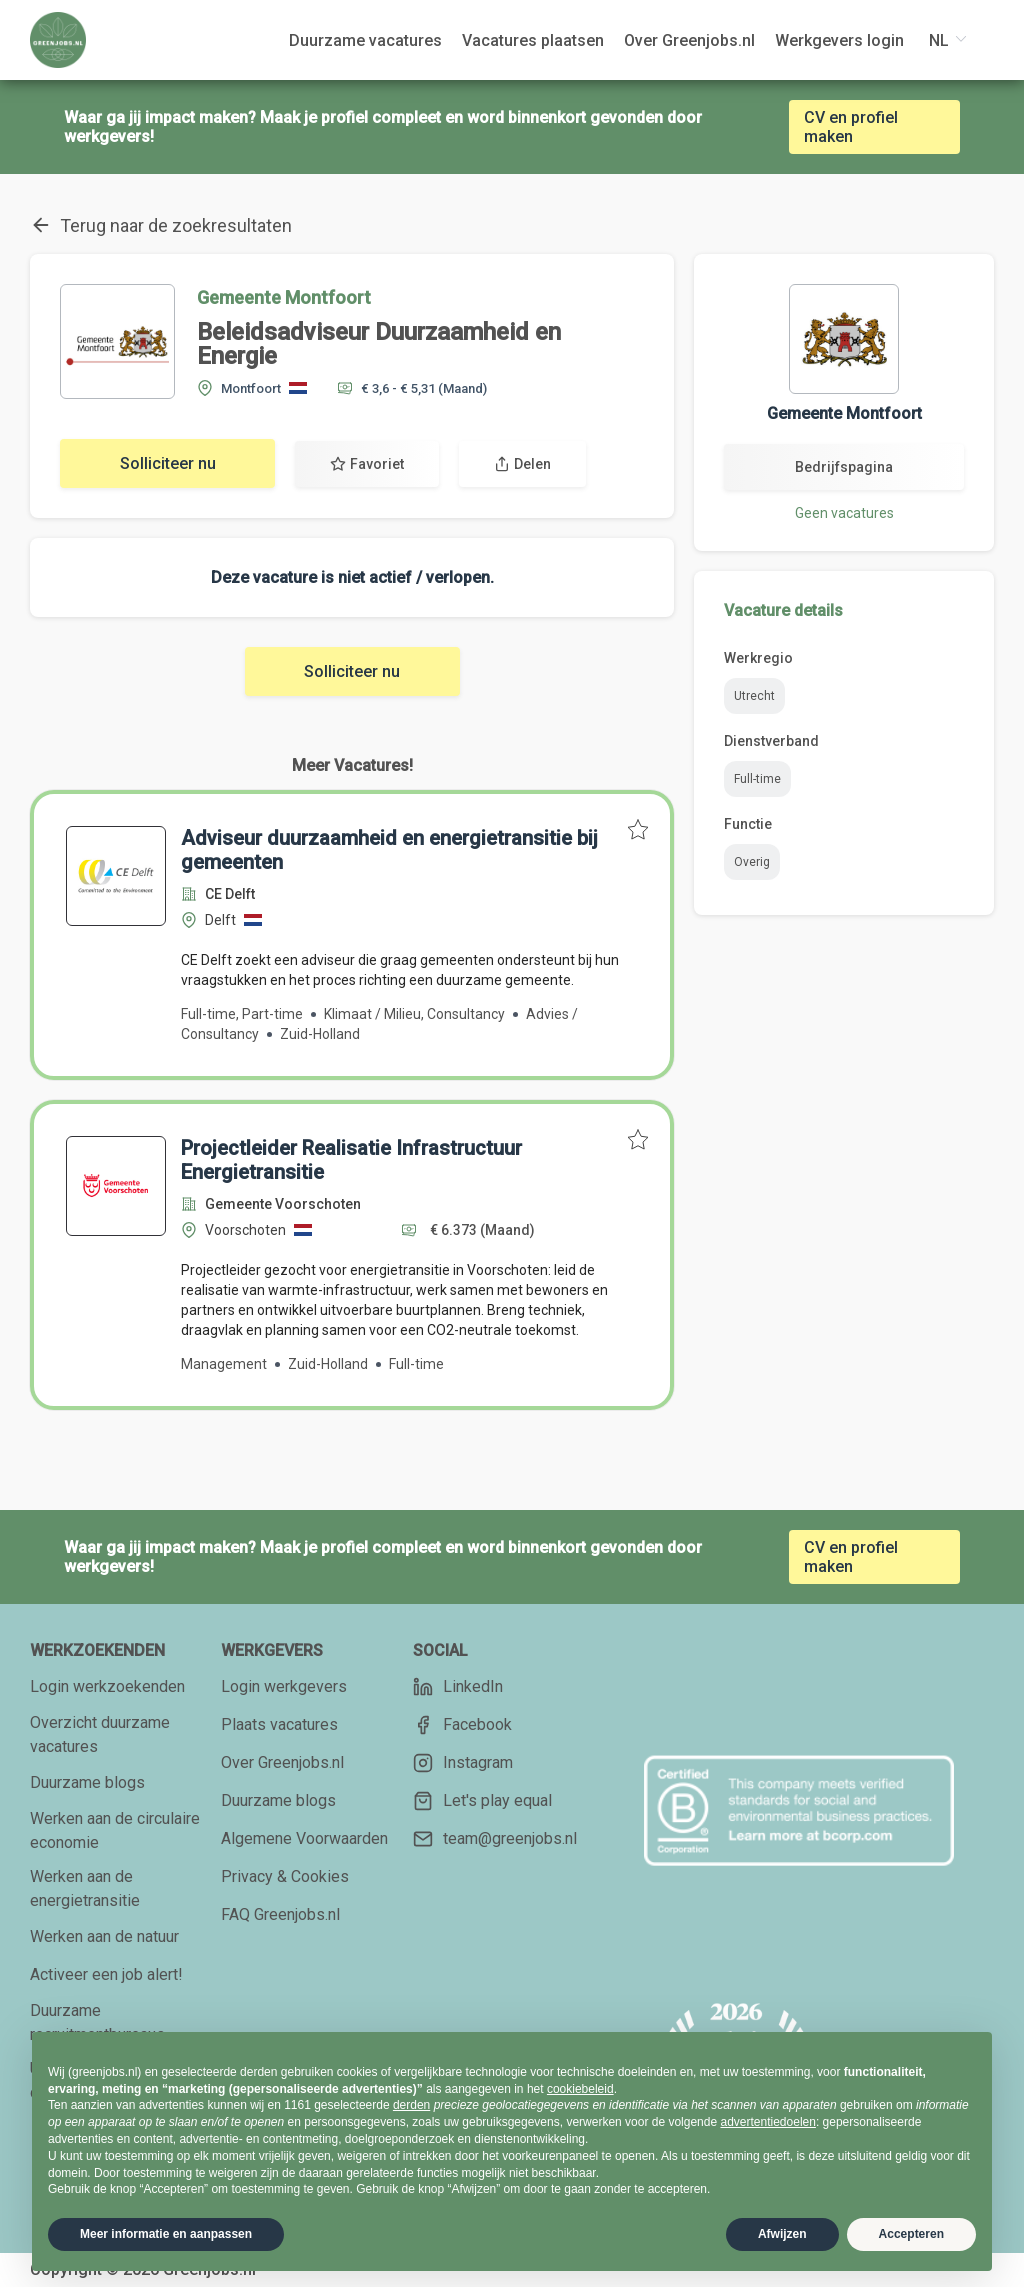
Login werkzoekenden (107, 1686)
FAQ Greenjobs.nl (280, 1914)
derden (411, 2105)
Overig (752, 862)
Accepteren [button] (911, 2234)
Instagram (463, 1763)
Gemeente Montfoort (284, 297)
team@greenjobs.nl (495, 1839)
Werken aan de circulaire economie (115, 1830)
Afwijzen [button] (782, 2234)
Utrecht (754, 696)
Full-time (757, 779)
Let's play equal (482, 1801)
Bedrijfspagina (844, 467)
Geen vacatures (844, 513)
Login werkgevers (284, 1686)
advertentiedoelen (767, 2122)
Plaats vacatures (279, 1724)
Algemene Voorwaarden (304, 1838)
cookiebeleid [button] (580, 2089)
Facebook (462, 1725)
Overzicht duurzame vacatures (100, 1734)
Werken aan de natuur (104, 1936)
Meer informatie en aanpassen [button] (166, 2234)
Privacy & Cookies (285, 1876)
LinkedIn (458, 1687)
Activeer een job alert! (106, 1974)
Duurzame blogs (87, 1782)
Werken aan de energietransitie (85, 1888)
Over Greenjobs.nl (282, 1762)
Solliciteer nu (168, 463)
